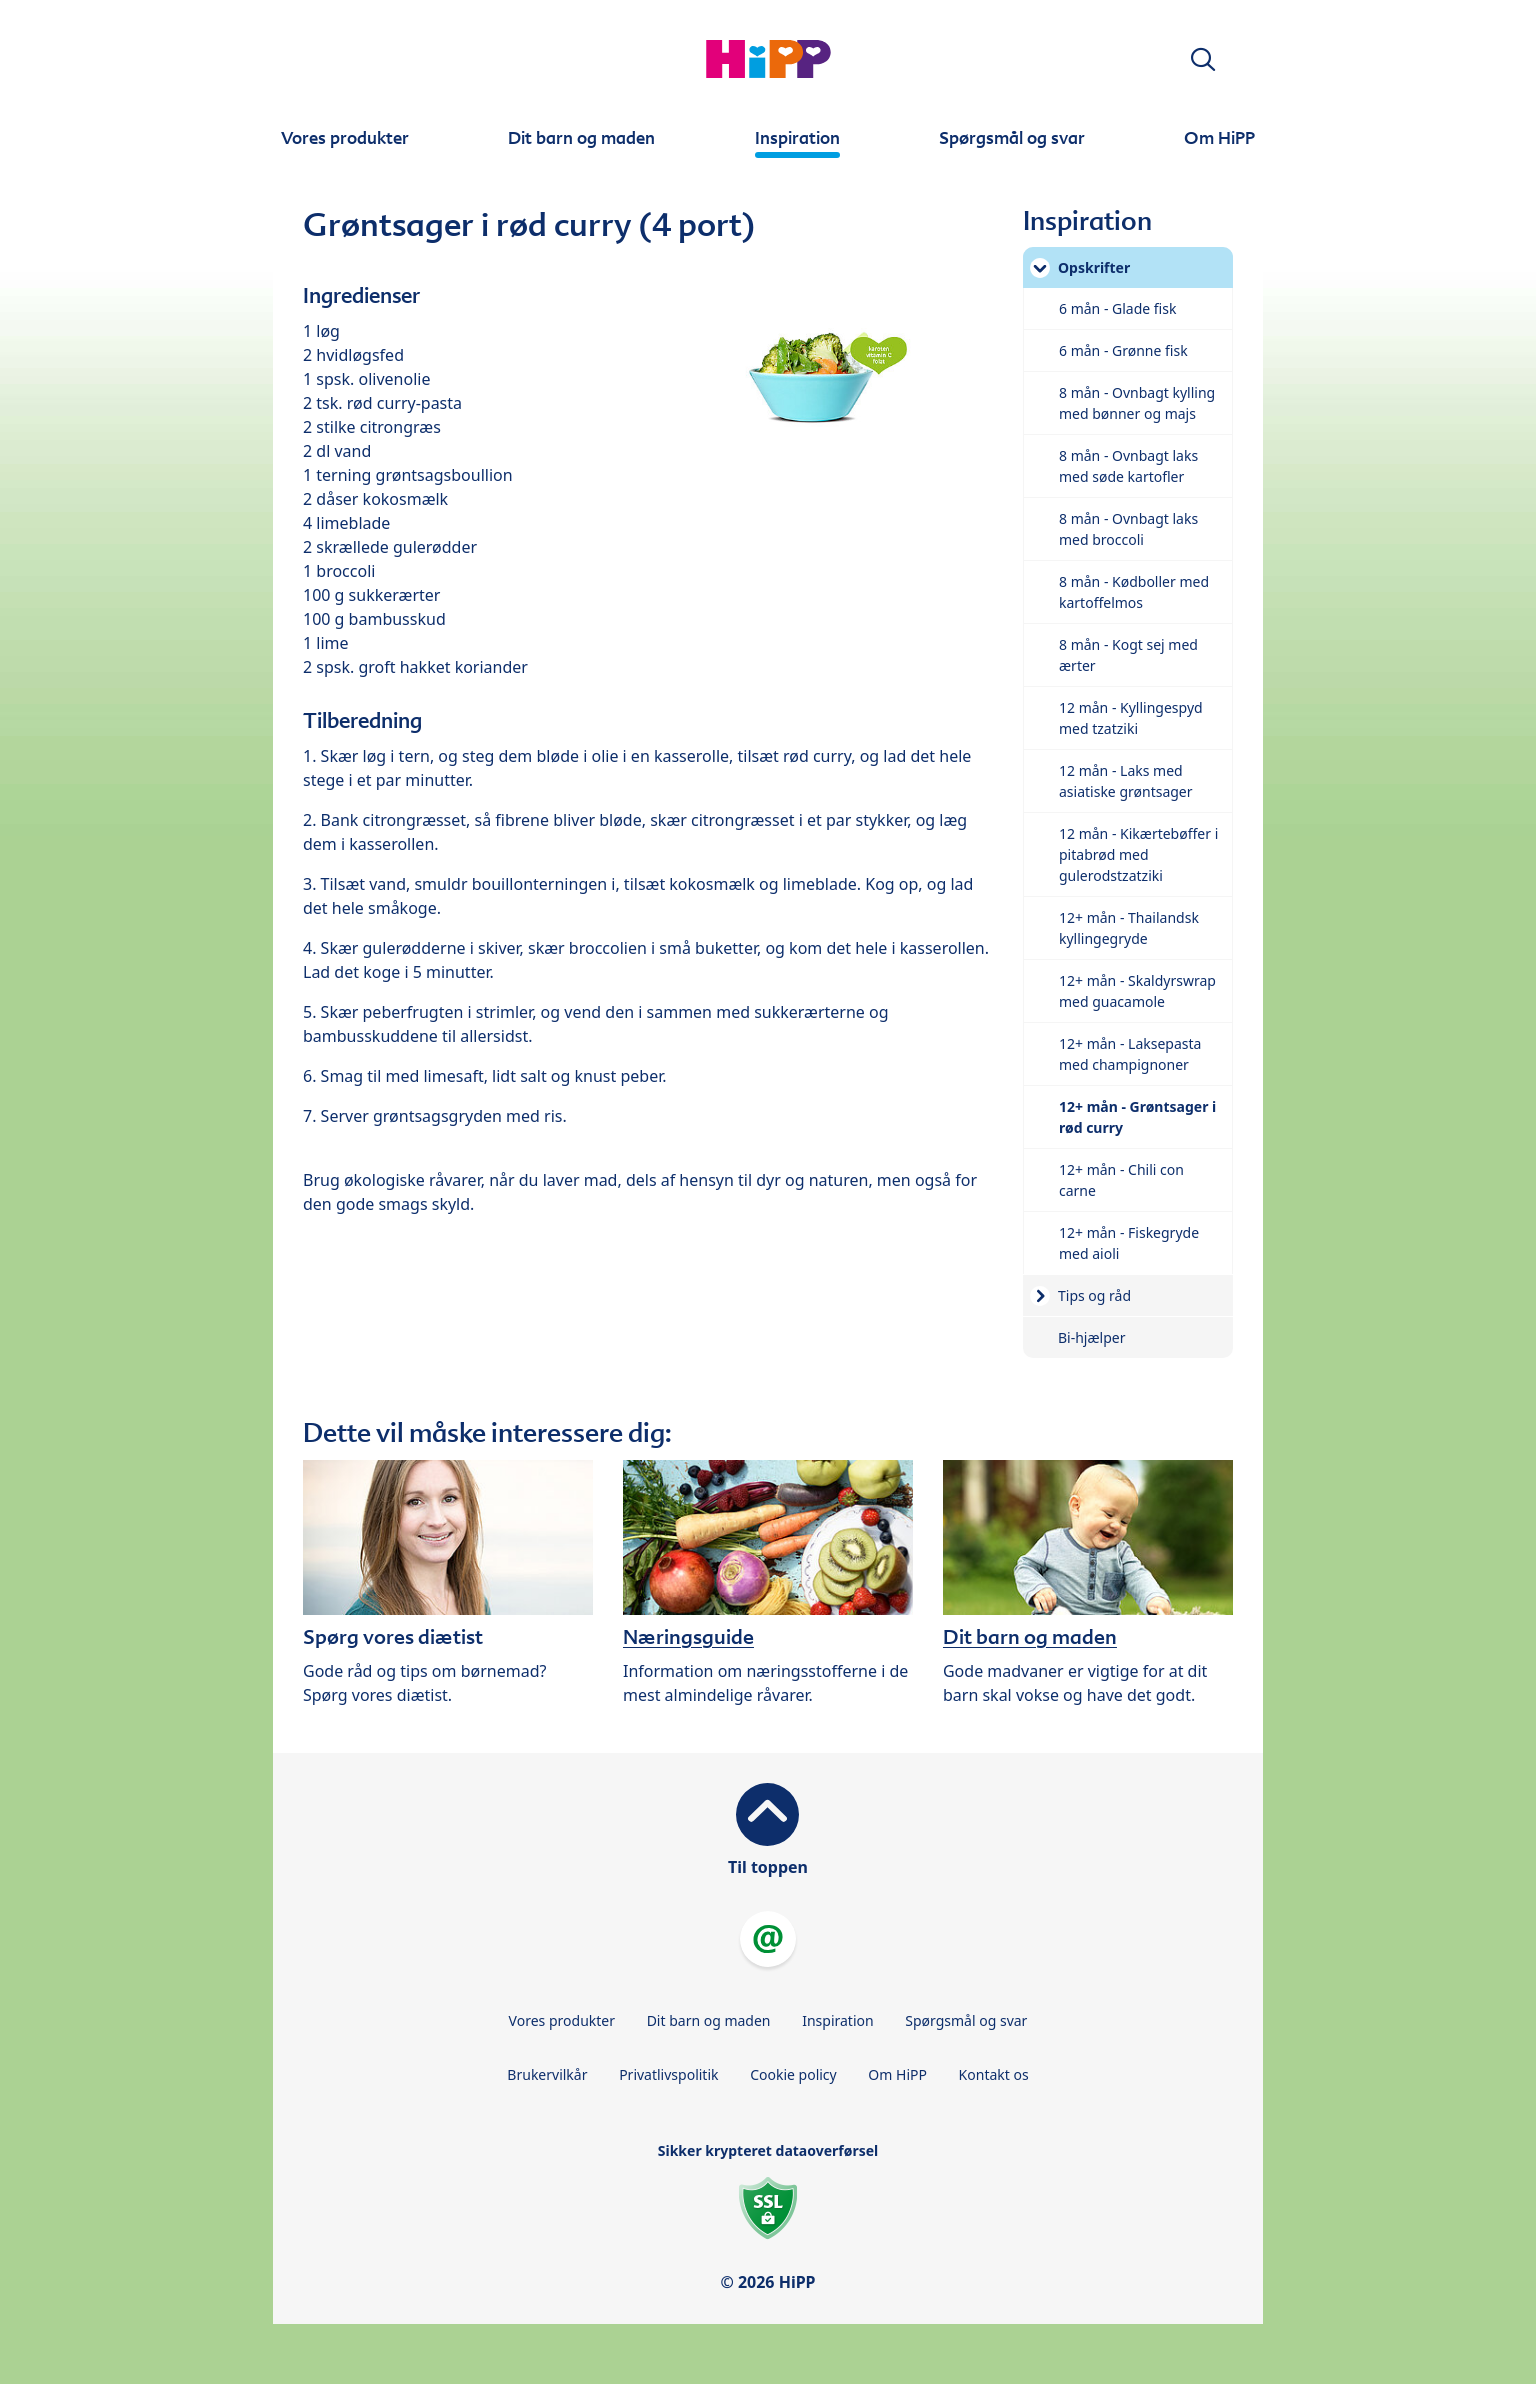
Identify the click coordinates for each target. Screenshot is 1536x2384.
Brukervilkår (547, 2074)
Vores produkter (562, 2020)
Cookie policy (793, 2074)
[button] (1203, 59)
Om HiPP (897, 2074)
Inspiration (837, 2020)
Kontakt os (994, 2074)
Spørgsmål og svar (966, 2020)
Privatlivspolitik (668, 2074)
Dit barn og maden (709, 2020)
